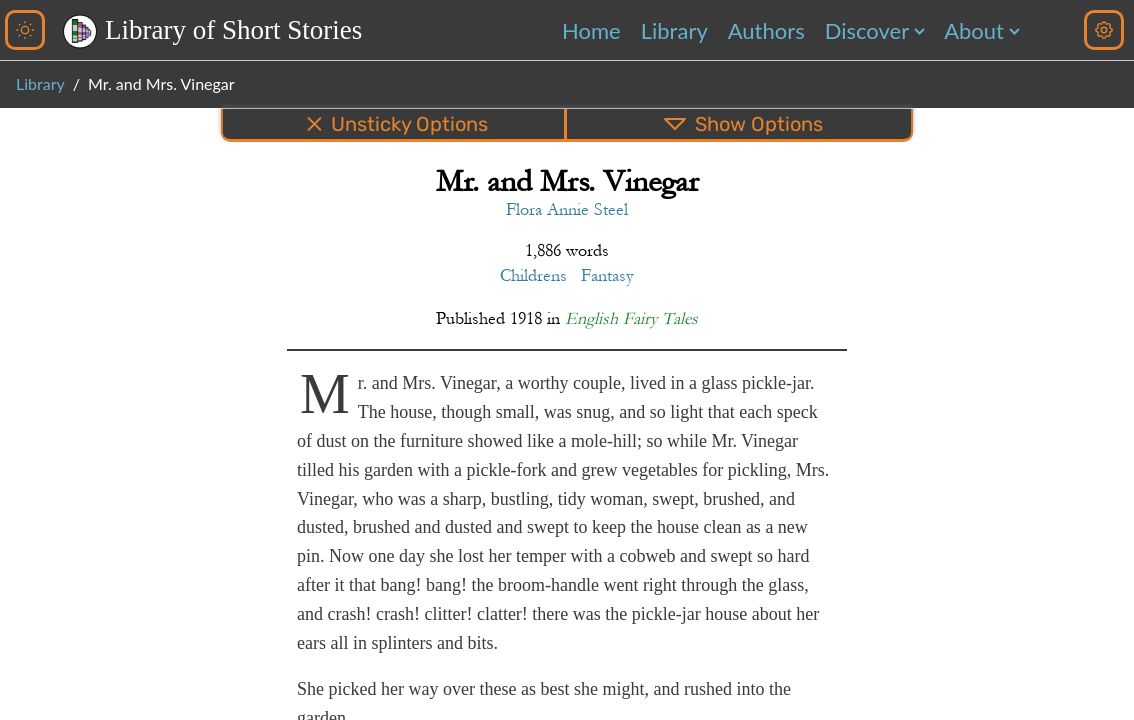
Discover (867, 30)
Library (674, 30)
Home (591, 30)
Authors (766, 30)
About (974, 30)
